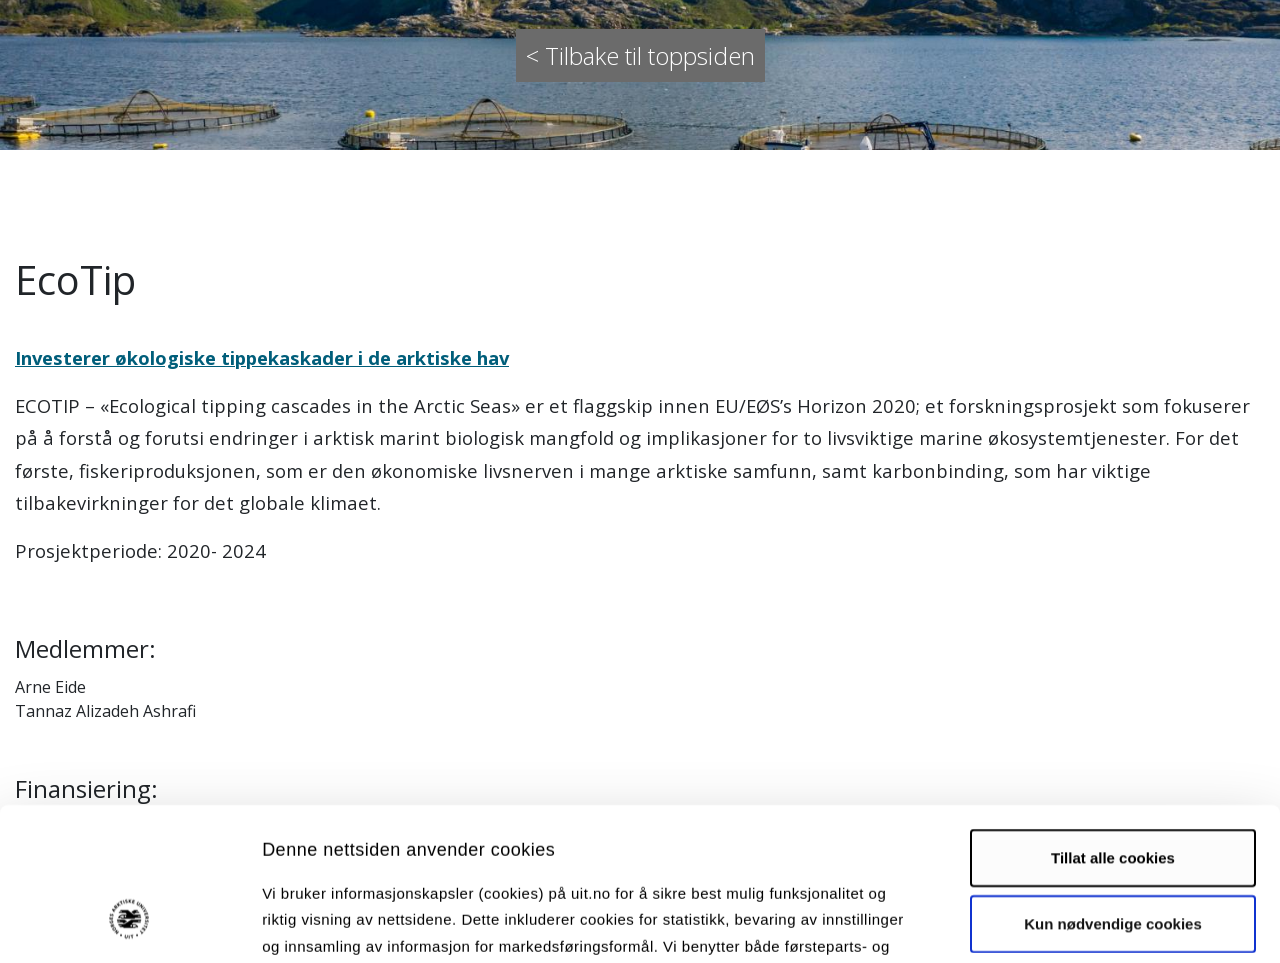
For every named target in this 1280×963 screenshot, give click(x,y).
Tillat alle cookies (1113, 726)
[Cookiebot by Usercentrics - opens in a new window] (129, 924)
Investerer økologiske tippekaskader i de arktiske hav (262, 357)
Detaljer (1065, 923)
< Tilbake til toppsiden (640, 55)
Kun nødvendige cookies (1113, 792)
